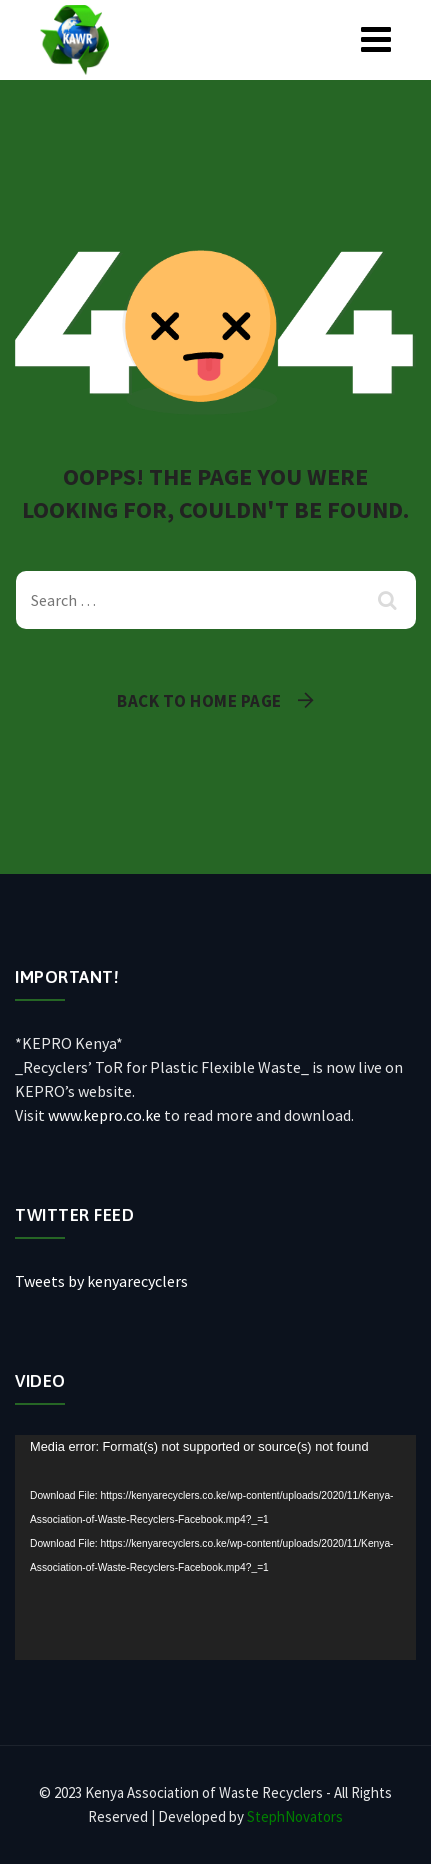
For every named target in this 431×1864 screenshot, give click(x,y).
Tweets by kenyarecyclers (101, 1281)
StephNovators (295, 1816)
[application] (215, 1548)
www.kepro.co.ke (104, 1115)
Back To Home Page (199, 701)
